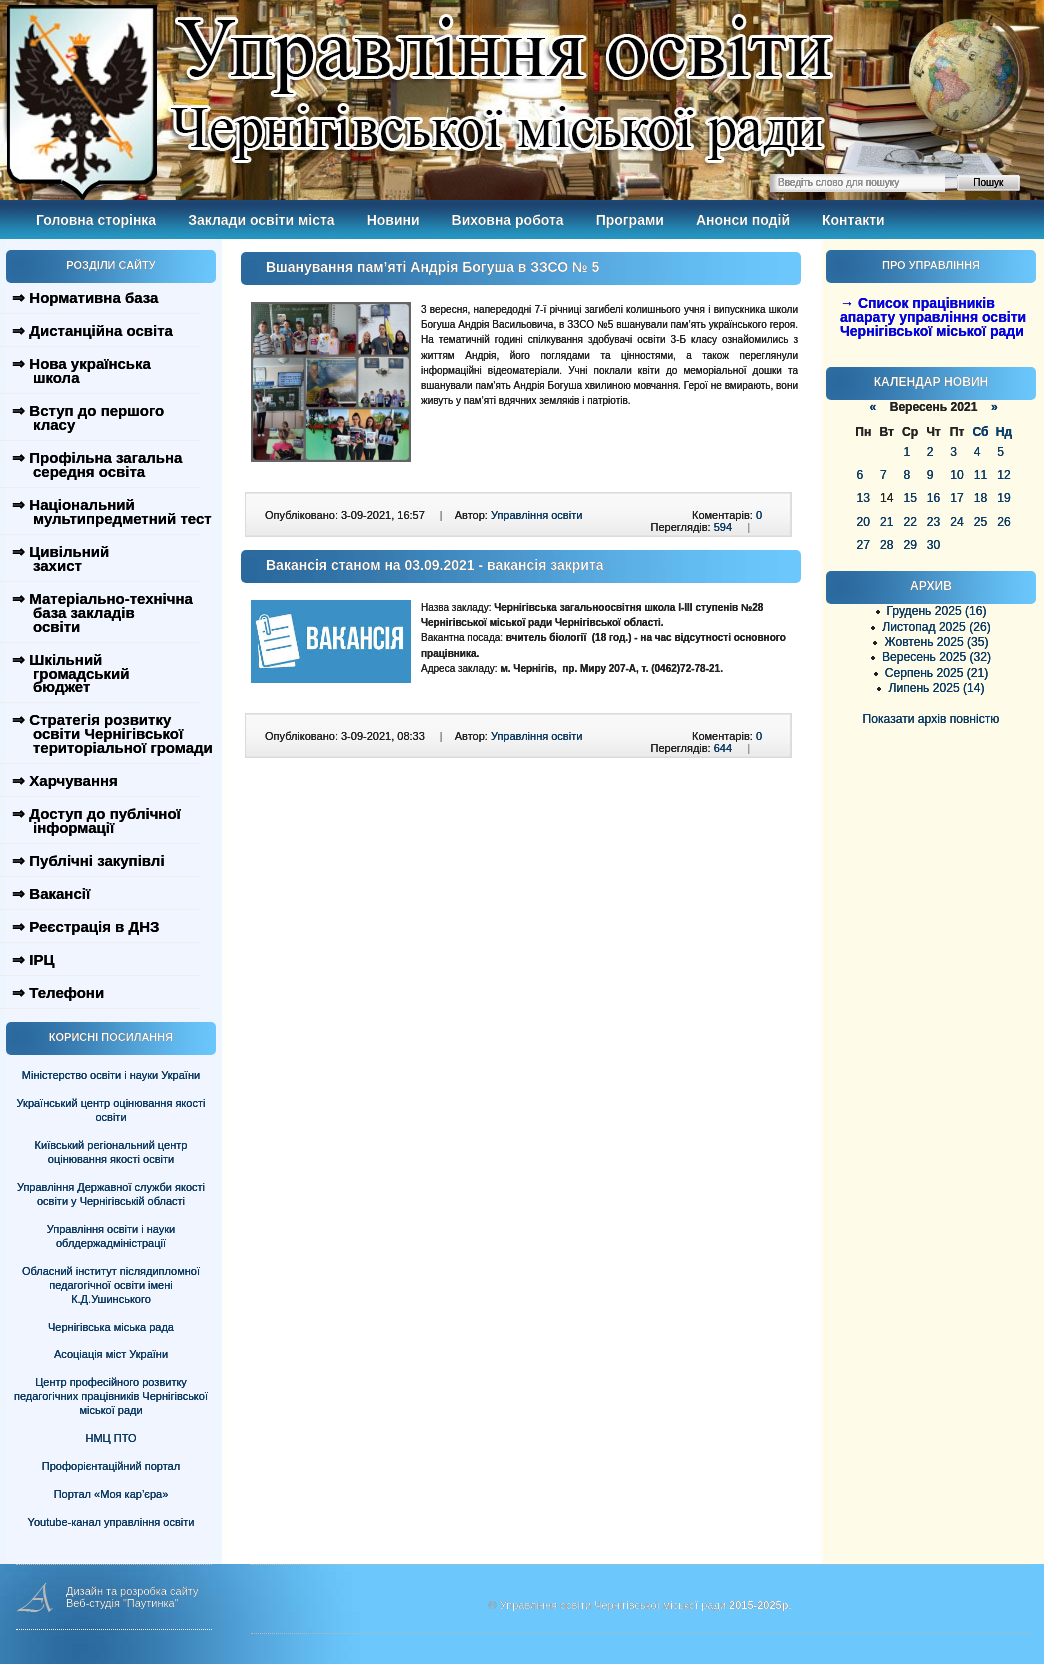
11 (980, 475)
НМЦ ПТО (111, 1438)
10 (956, 475)
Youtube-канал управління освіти (111, 1522)
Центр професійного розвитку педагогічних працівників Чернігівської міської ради (111, 1396)
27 (863, 545)
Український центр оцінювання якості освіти (111, 1110)
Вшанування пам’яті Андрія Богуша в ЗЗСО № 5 (432, 267)
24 (956, 522)
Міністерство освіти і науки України (111, 1075)
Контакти (853, 220)
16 (933, 498)
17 (956, 498)
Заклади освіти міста (261, 220)
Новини (393, 220)
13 (863, 498)
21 (886, 522)
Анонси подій (743, 220)
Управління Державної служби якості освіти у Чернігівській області (111, 1194)
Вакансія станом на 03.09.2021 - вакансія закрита (435, 565)
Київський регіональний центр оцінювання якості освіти (111, 1152)
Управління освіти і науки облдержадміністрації (111, 1236)
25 (980, 522)
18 (980, 498)
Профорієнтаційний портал (111, 1466)
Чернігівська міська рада (111, 1327)
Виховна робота (508, 220)
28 (886, 545)
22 (909, 522)
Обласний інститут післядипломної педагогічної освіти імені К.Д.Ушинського (111, 1285)
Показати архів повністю (931, 719)
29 (909, 545)
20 (863, 522)
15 (909, 498)
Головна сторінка (96, 220)
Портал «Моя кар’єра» (111, 1494)
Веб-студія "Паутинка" (122, 1603)
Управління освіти (536, 515)
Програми (630, 220)
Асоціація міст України (111, 1354)
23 (933, 522)
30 (933, 545)
